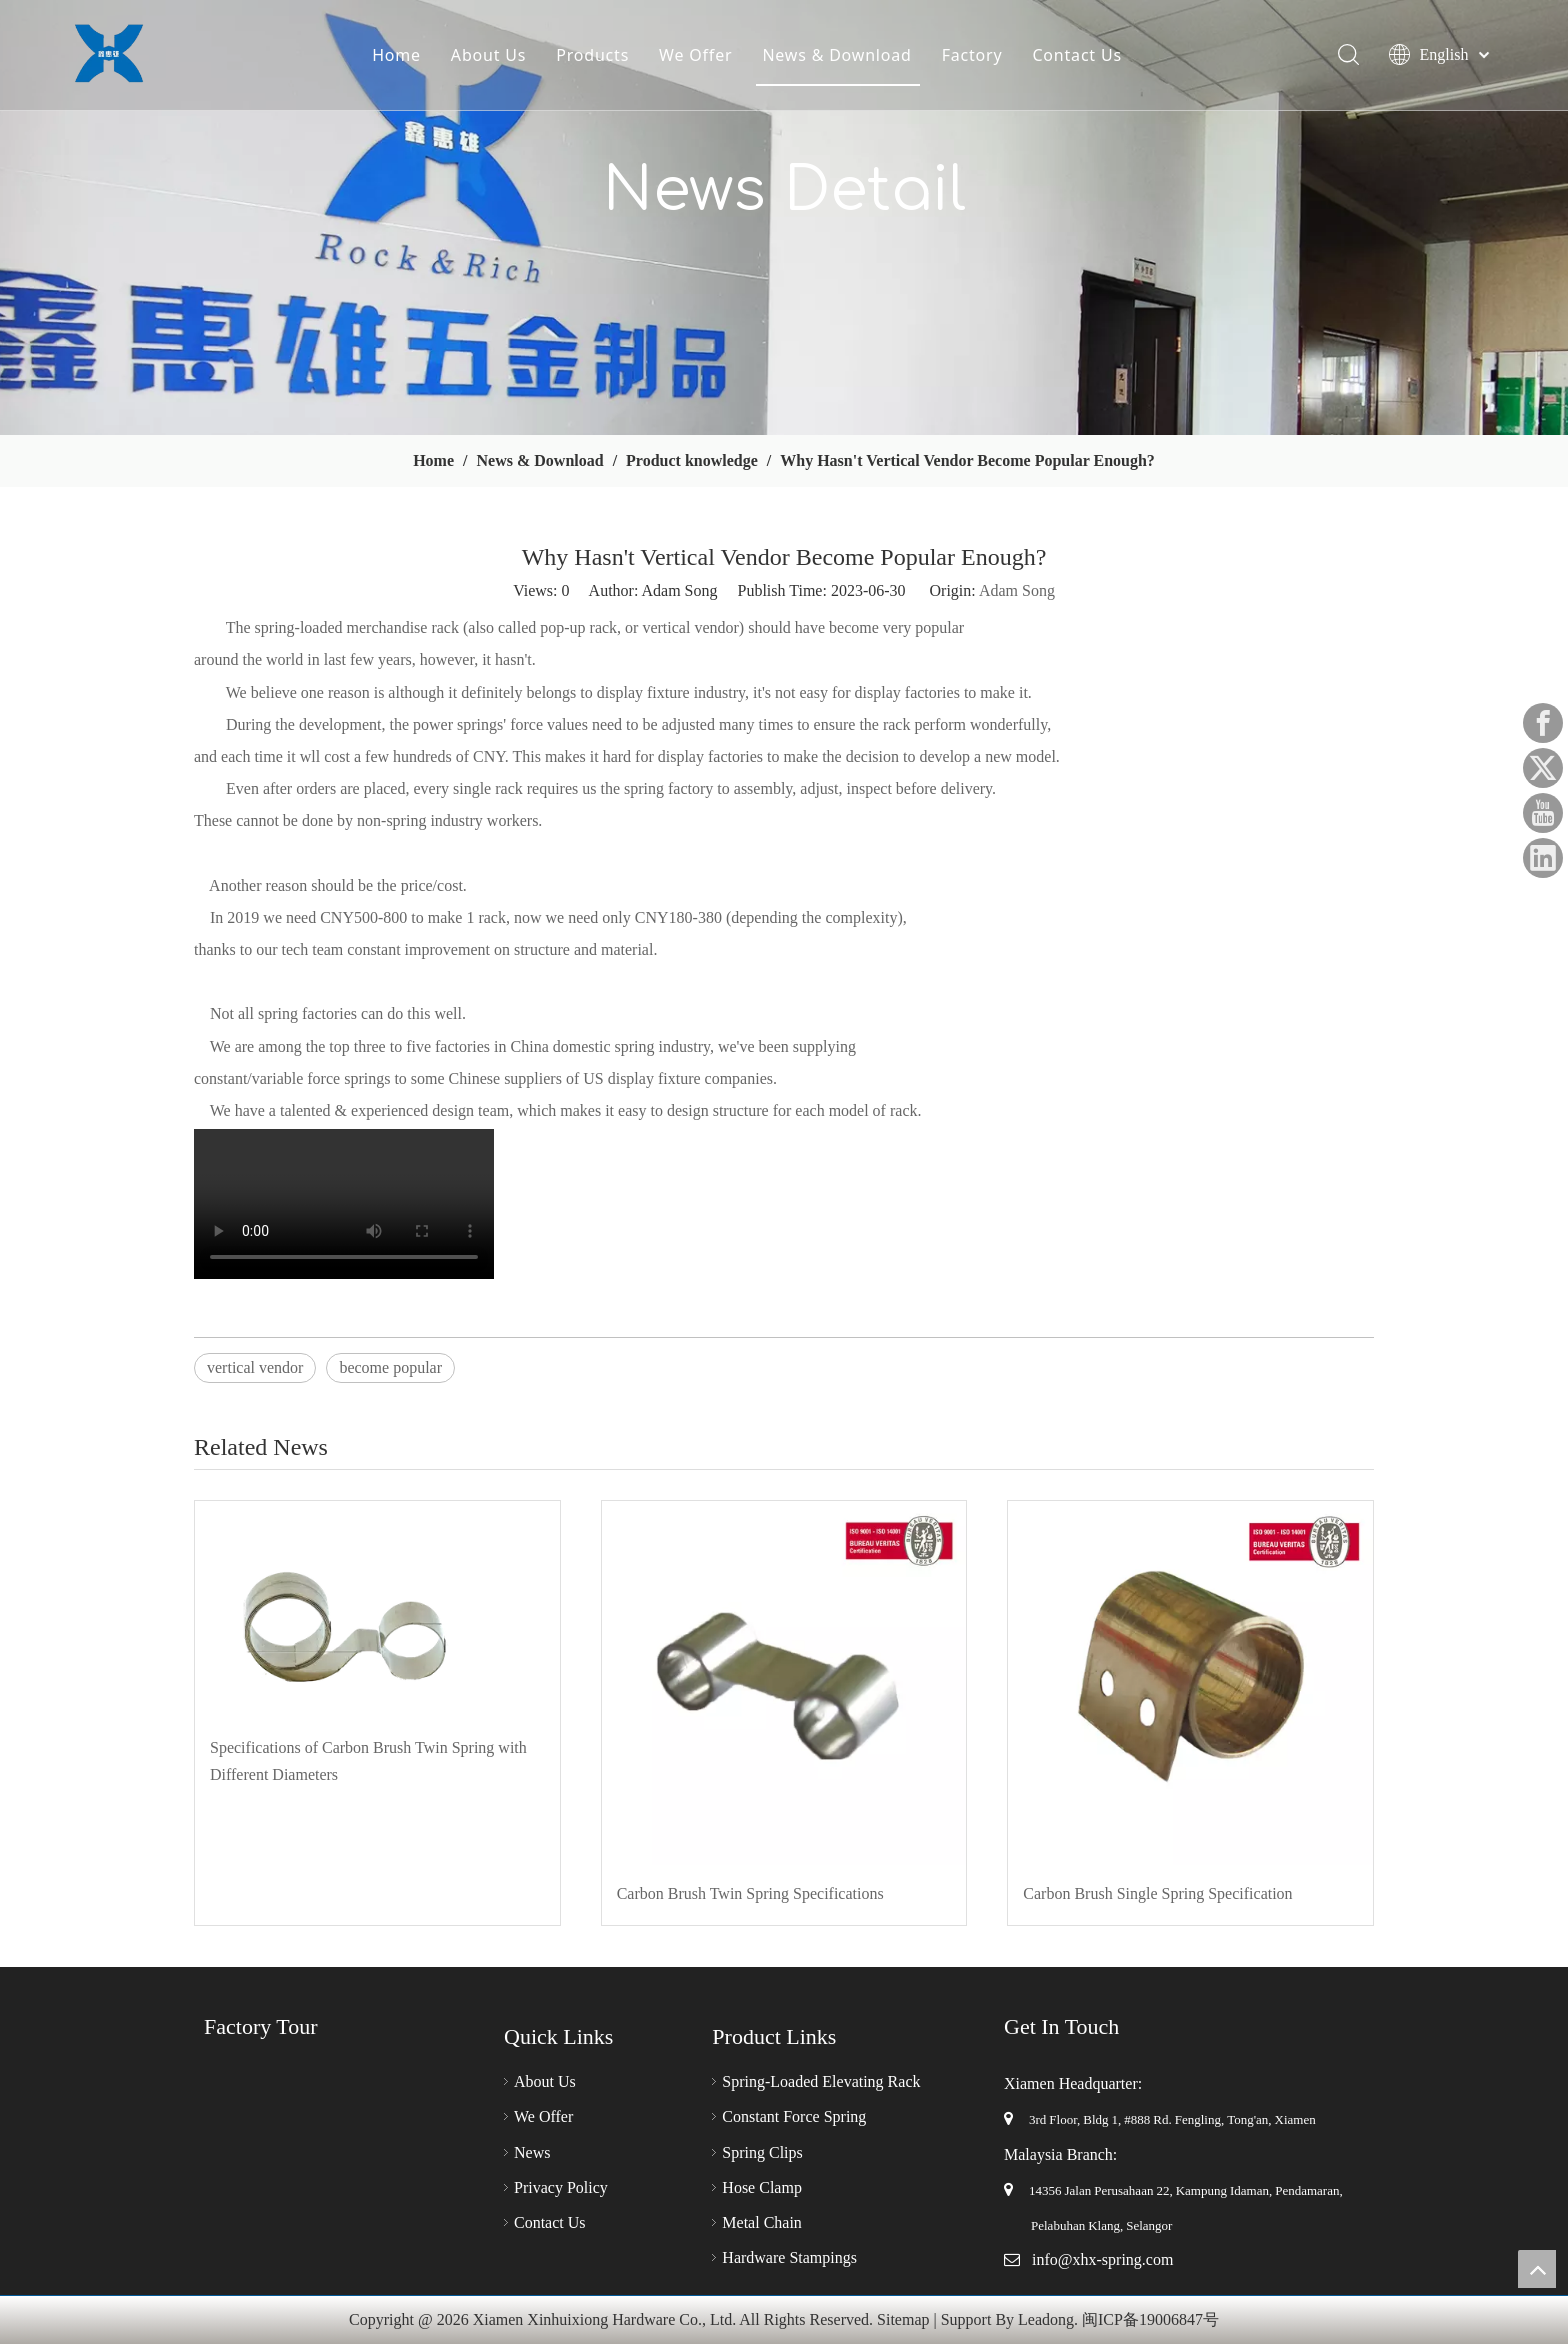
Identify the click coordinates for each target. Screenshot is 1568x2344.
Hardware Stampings (789, 2257)
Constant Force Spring (794, 2116)
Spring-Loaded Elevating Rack (821, 2081)
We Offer (694, 55)
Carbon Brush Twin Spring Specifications (750, 1893)
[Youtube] (1543, 813)
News (532, 2152)
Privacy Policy (561, 2187)
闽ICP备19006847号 (1150, 2319)
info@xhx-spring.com (1102, 2259)
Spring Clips (762, 2152)
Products (591, 55)
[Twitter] (1543, 768)
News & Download (836, 55)
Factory (971, 55)
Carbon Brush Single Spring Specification (1157, 1893)
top (1537, 2269)
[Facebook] (1543, 723)
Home (395, 55)
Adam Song (1017, 590)
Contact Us (1076, 55)
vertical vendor (255, 1367)
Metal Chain (762, 2222)
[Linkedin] (1543, 858)
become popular (390, 1367)
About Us (487, 55)
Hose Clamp (762, 2187)
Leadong (1046, 2319)
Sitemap (903, 2319)
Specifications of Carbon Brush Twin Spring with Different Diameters (368, 1761)
